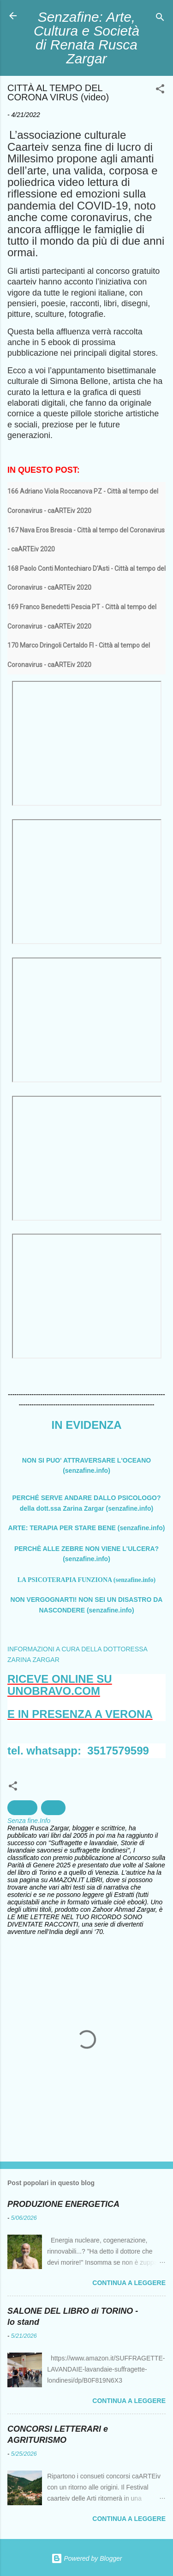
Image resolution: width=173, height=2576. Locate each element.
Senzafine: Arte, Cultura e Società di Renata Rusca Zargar (86, 37)
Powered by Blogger (86, 2558)
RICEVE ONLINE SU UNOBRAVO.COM (59, 1685)
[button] (160, 90)
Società (22, 1807)
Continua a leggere (129, 2282)
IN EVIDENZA (86, 1425)
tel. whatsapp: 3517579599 (78, 1750)
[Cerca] (160, 19)
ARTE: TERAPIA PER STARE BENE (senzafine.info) (86, 1528)
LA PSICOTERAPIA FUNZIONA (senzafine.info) (86, 1579)
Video (53, 1807)
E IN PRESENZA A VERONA (80, 1714)
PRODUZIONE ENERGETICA (63, 2204)
